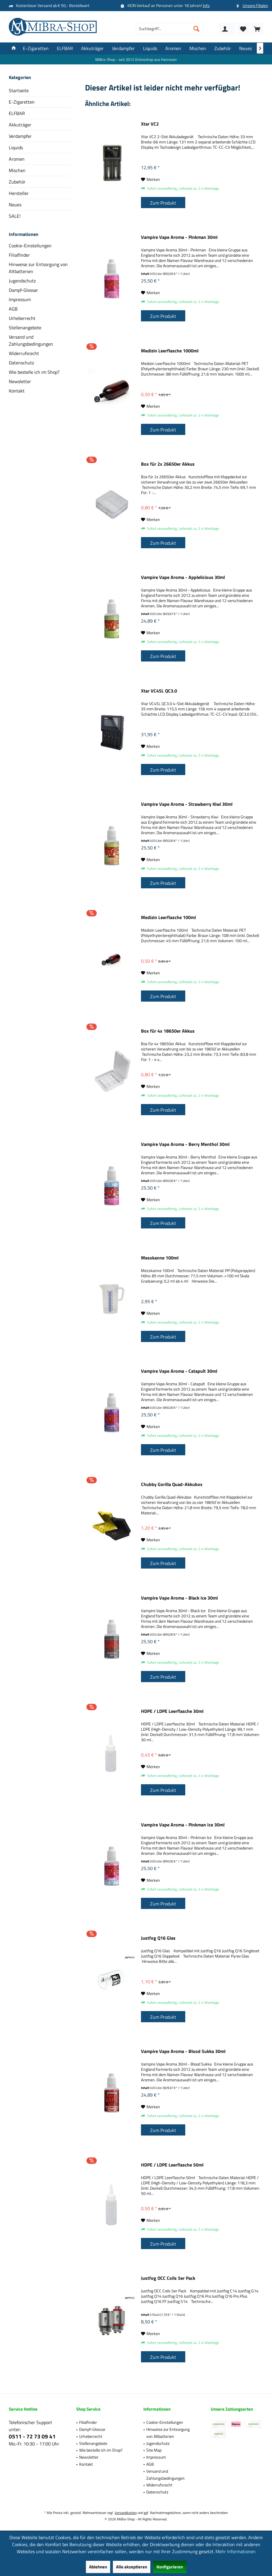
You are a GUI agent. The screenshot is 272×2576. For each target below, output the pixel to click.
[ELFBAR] (65, 48)
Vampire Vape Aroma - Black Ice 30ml (179, 1598)
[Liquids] (150, 48)
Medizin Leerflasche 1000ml (169, 351)
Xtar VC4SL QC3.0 (159, 691)
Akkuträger (20, 124)
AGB (13, 308)
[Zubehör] (222, 48)
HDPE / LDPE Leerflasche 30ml (172, 1711)
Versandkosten (126, 2512)
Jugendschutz (22, 280)
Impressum (20, 299)
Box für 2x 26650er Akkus (168, 464)
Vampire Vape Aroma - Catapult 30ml (179, 1371)
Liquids (16, 147)
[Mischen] (197, 48)
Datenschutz (21, 362)
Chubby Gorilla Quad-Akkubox (172, 1484)
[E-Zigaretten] (36, 48)
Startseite (19, 90)
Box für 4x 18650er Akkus (168, 1031)
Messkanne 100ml (159, 1258)
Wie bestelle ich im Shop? (34, 372)
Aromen (17, 158)
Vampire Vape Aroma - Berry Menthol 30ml (185, 1144)
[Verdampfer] (123, 48)
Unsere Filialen (255, 5)
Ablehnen (98, 2566)
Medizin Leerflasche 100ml (168, 917)
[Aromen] (173, 48)
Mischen (17, 170)
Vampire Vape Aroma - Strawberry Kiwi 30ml (186, 804)
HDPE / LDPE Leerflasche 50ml (172, 2165)
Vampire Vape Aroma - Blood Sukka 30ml (183, 2051)
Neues (15, 204)
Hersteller (19, 193)
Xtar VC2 (150, 124)
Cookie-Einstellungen (30, 245)
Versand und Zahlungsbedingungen (31, 340)
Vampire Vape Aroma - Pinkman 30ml (179, 237)
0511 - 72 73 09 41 (32, 2436)
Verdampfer (20, 136)
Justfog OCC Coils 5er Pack (168, 2278)
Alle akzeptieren (131, 2566)
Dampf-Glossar (23, 290)
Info (206, 5)
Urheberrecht (22, 318)
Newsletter (20, 381)
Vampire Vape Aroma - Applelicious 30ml (183, 577)
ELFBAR (17, 113)
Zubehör (17, 181)
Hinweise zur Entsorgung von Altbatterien (38, 268)
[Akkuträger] (92, 48)
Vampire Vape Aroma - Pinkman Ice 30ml (183, 1825)
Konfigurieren (170, 2566)
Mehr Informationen (235, 2551)
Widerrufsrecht (24, 353)
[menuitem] (257, 29)
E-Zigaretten (22, 101)
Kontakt (17, 390)
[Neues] (245, 48)
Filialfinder (19, 254)
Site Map (154, 2450)
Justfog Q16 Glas (158, 1938)
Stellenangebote (25, 327)
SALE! (15, 216)
